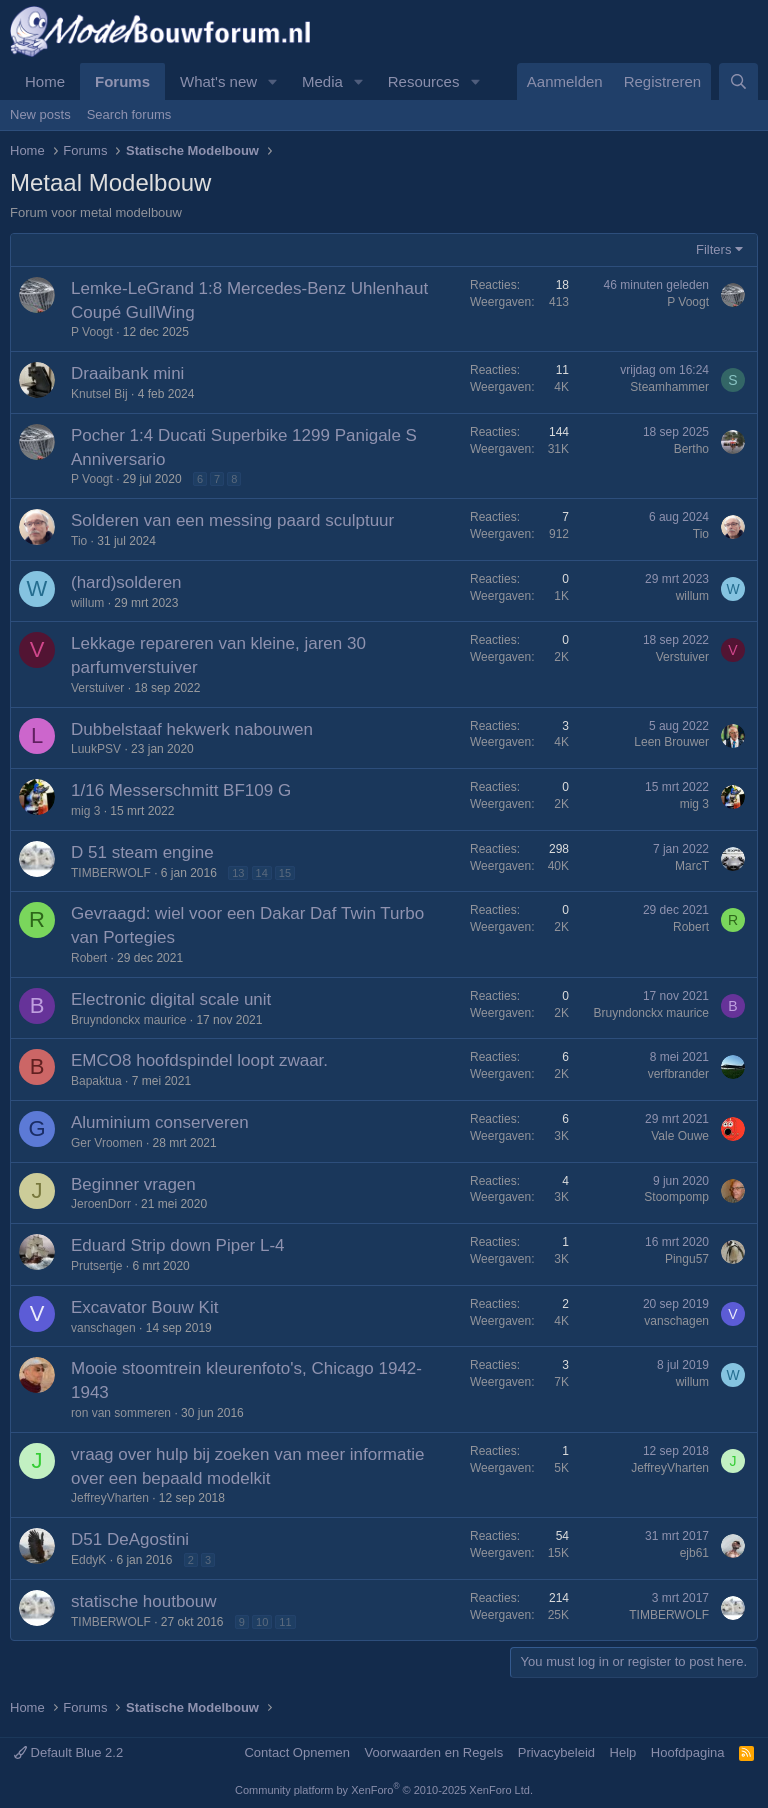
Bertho (691, 449)
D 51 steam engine (142, 852)
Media (322, 81)
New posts (40, 114)
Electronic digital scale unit (171, 999)
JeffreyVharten (110, 1498)
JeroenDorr (101, 1204)
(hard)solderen (126, 582)
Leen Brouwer (671, 742)
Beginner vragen (133, 1184)
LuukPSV (96, 749)
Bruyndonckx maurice (128, 1020)
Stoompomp (676, 1197)
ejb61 (694, 1553)
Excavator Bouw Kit (144, 1307)
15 (285, 873)
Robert (89, 958)
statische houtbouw (144, 1601)
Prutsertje (96, 1266)
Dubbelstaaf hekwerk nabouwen (192, 729)
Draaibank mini (127, 373)
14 (262, 873)
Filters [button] (713, 249)
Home (45, 81)
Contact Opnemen (297, 1752)
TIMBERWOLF (111, 873)
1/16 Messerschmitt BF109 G (181, 790)
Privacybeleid (556, 1752)
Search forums (129, 114)
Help (623, 1752)
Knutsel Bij (99, 394)
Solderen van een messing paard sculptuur (232, 520)
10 (262, 1622)
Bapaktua (96, 1081)
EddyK (88, 1560)
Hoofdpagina (688, 1752)
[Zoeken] (738, 81)
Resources (424, 81)
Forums (122, 81)
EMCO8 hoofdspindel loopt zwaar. (199, 1060)
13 (238, 873)
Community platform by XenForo (384, 1790)
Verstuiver (97, 688)
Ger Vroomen (107, 1143)
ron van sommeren (121, 1413)
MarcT (692, 866)
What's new (218, 81)
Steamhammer (669, 387)
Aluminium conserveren (160, 1122)
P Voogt (92, 332)
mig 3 (85, 811)
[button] (273, 81)
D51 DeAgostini (130, 1539)
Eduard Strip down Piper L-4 (178, 1245)
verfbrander (678, 1074)
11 (285, 1622)
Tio (79, 541)
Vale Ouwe (680, 1136)
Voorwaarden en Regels (433, 1752)
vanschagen (103, 1328)
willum (87, 603)
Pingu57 (687, 1259)
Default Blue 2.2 (68, 1752)
